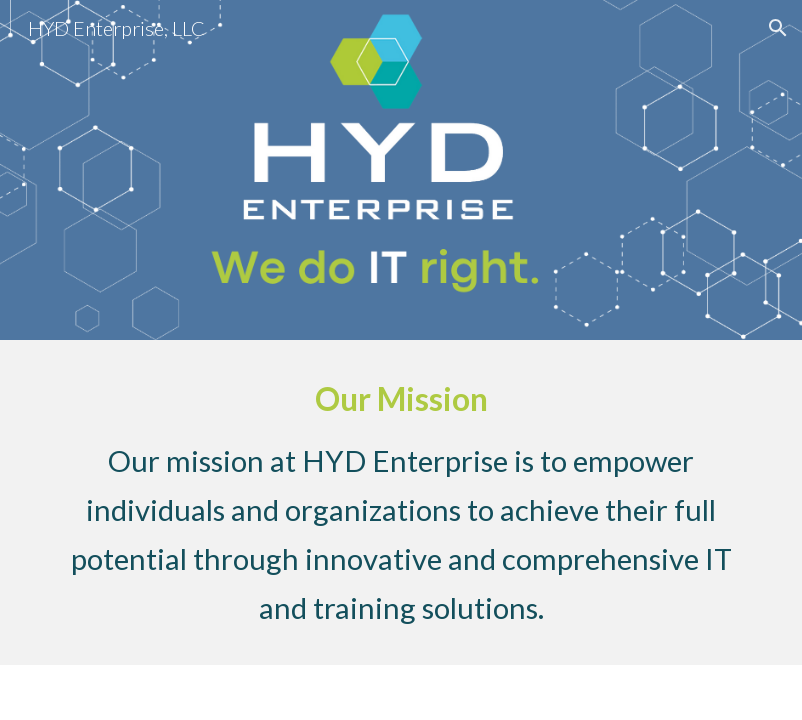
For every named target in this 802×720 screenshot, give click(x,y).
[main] (401, 502)
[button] (778, 28)
